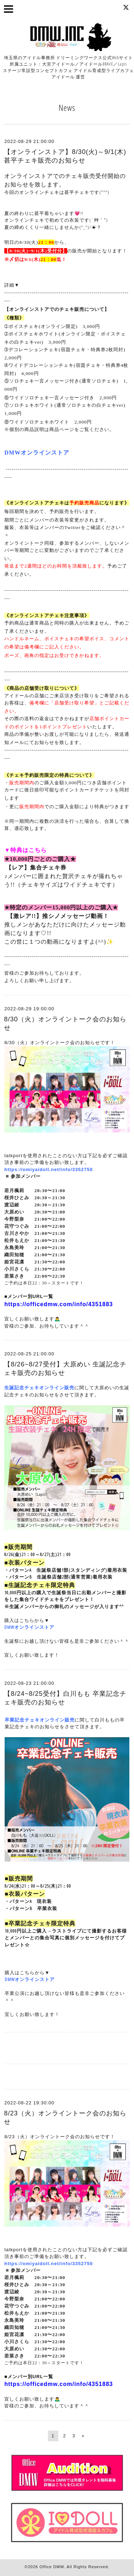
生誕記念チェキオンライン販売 (39, 1387)
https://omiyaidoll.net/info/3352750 (48, 1169)
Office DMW (52, 2567)
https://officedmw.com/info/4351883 (58, 1304)
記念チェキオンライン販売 (45, 1720)
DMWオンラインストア (29, 1627)
